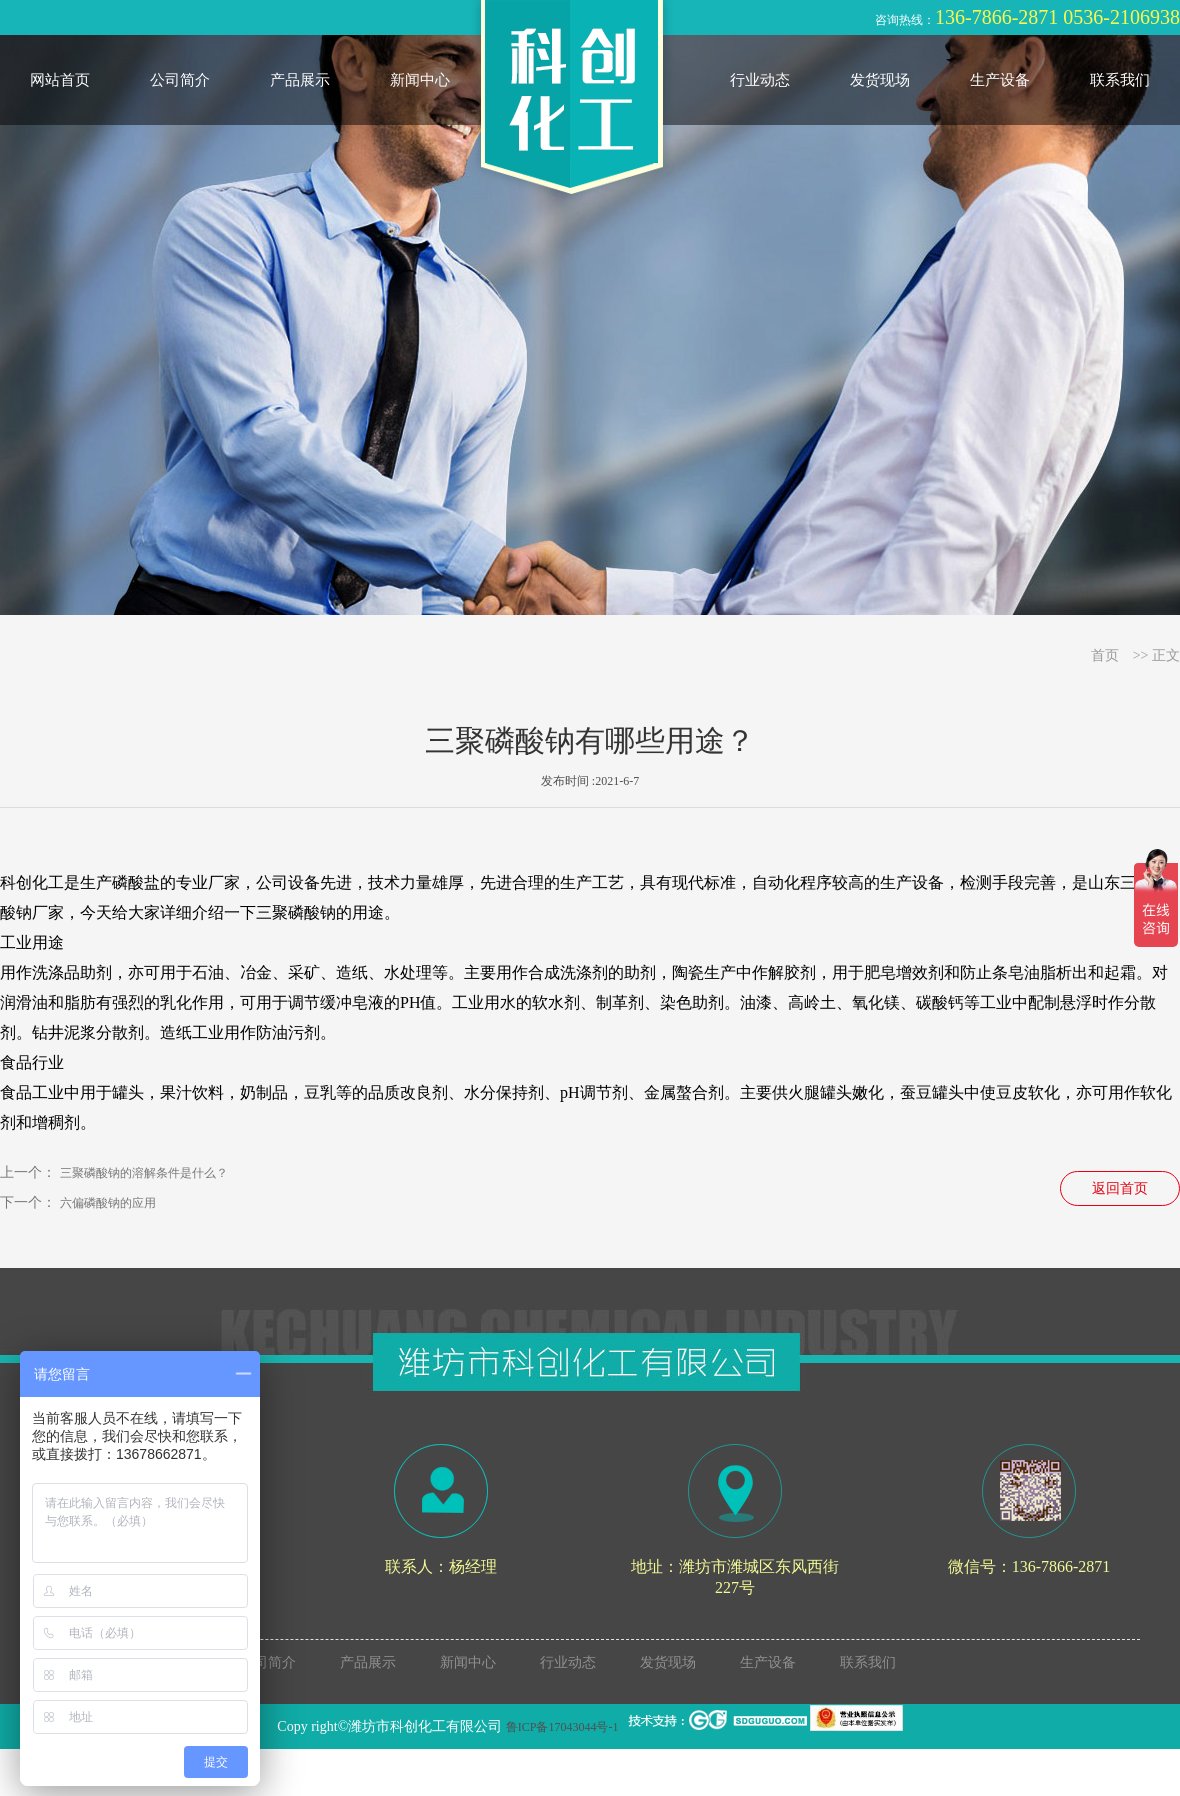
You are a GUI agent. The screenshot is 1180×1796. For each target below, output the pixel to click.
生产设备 (1000, 80)
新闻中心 (420, 80)
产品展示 (300, 80)
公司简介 (180, 80)
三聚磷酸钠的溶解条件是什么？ (144, 1173)
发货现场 (880, 80)
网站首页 (60, 80)
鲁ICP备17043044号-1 (562, 1727)
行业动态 (760, 80)
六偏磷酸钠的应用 (108, 1203)
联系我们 (1120, 80)
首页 (1105, 655)
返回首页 (1120, 1188)
